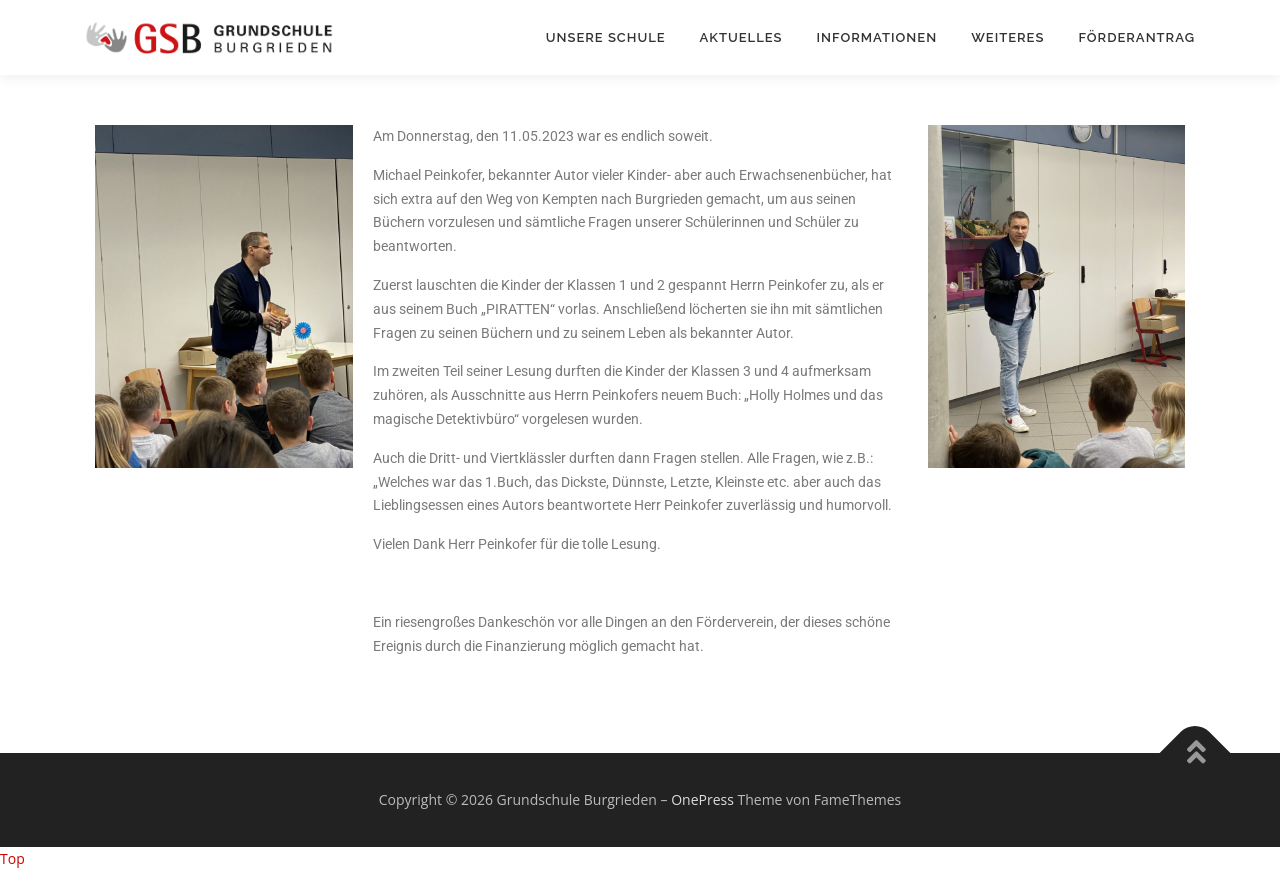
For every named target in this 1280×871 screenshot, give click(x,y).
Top (12, 858)
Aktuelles (741, 37)
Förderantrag (1136, 37)
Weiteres (1007, 37)
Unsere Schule (606, 37)
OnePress (702, 799)
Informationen (877, 37)
